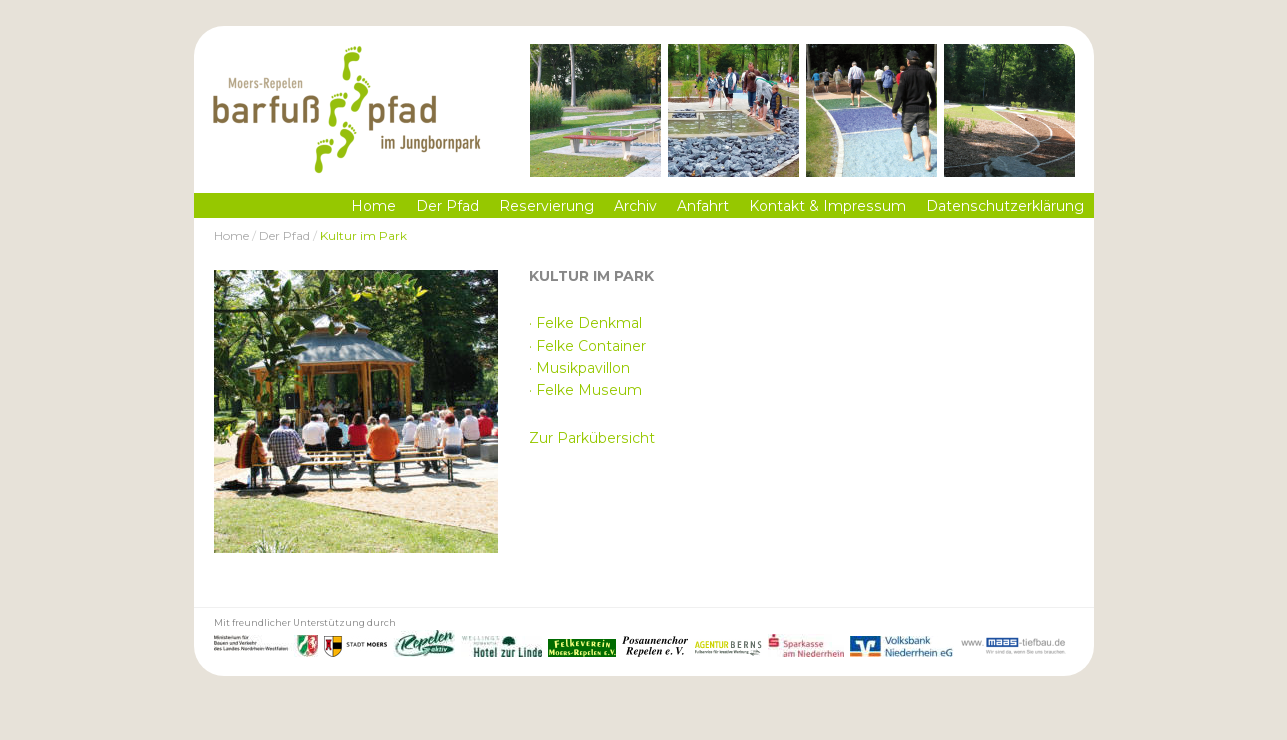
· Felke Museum (585, 390)
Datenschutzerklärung (1005, 206)
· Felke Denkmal (585, 323)
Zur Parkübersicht (592, 438)
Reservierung (546, 206)
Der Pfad (447, 206)
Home (373, 206)
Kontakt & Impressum (827, 206)
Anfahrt (703, 206)
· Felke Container (587, 346)
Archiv (635, 206)
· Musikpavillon (579, 368)
